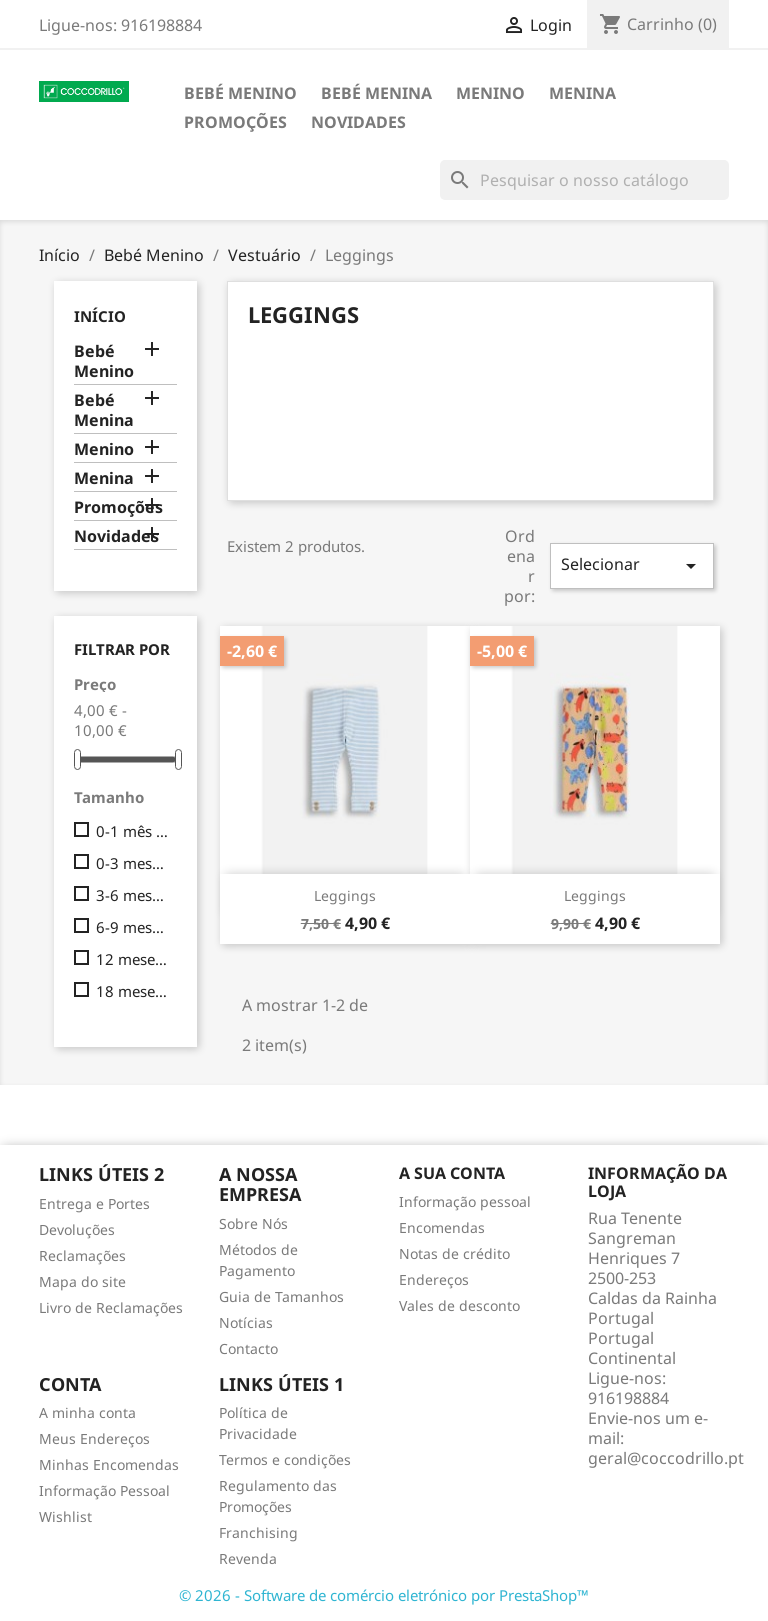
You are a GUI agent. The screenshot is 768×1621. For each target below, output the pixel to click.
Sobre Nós (253, 1223)
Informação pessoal (465, 1201)
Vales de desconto (459, 1305)
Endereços (434, 1279)
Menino (490, 93)
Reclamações (82, 1255)
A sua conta (452, 1173)
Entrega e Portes (94, 1203)
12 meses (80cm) (132, 959)
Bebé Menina (376, 93)
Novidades (358, 122)
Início (100, 316)
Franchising (258, 1532)
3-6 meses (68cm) (132, 895)
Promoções (235, 122)
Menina (582, 93)
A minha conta (87, 1412)
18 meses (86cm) (132, 991)
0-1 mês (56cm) (132, 831)
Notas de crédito (454, 1253)
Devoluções (77, 1229)
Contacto (248, 1348)
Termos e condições (285, 1459)
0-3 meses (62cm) (132, 863)
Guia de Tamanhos (281, 1296)
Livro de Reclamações (111, 1307)
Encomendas (442, 1227)
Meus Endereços (94, 1438)
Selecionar (632, 565)
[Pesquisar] (584, 180)
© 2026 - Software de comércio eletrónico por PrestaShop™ (384, 1595)
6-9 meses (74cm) (132, 927)
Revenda (248, 1558)
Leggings (345, 895)
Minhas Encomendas (109, 1464)
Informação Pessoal (104, 1490)
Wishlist (65, 1516)
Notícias (246, 1322)
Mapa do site (82, 1281)
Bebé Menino (240, 93)
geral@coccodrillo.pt (666, 1458)
